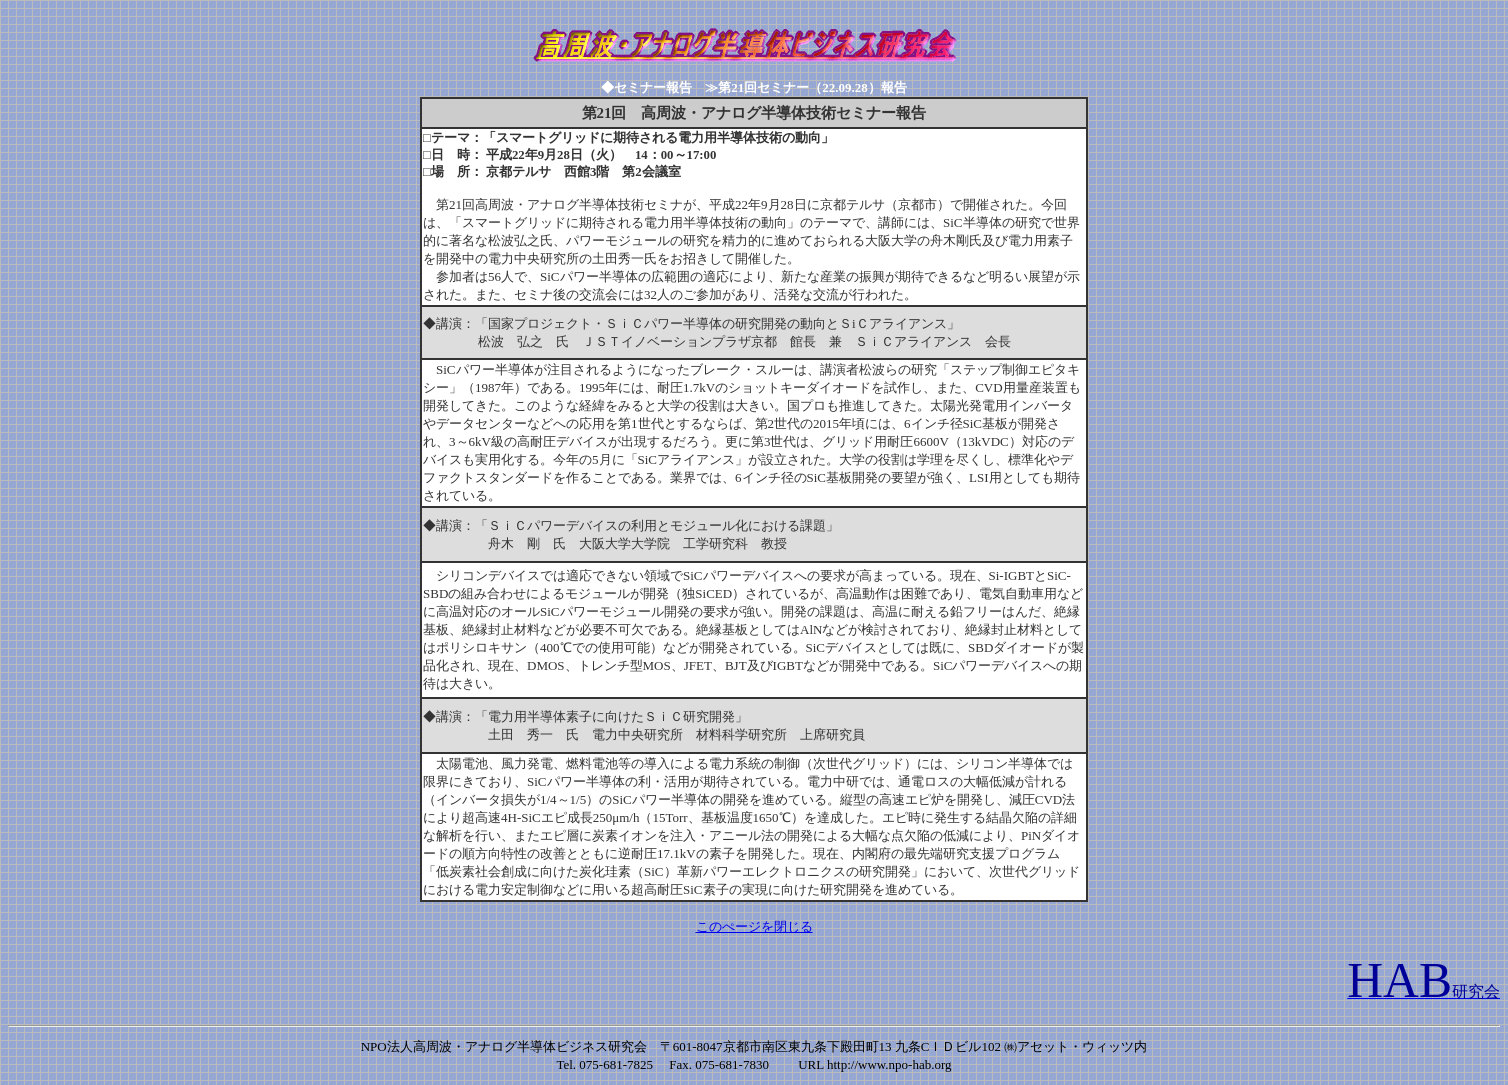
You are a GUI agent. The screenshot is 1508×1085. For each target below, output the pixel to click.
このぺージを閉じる (754, 926)
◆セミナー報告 (653, 87)
